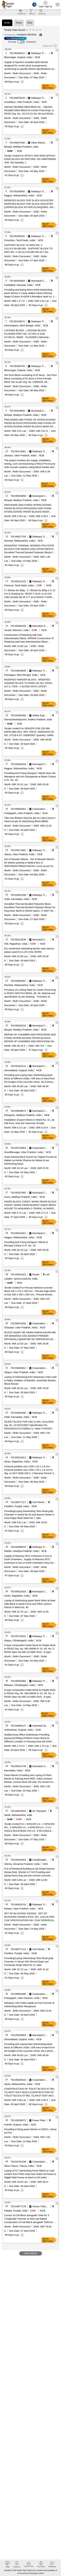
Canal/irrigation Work (40, 1859)
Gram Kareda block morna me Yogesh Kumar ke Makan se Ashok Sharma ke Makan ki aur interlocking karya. (30, 1160)
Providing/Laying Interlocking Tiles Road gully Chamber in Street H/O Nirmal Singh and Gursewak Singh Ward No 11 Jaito (28, 1961)
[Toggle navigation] (56, 4)
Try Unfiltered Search (15, 38)
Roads (35, 1274)
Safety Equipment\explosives (40, 715)
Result (19, 22)
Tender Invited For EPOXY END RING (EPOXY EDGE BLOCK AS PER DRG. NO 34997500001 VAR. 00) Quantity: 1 (30, 159)
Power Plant (39, 2120)
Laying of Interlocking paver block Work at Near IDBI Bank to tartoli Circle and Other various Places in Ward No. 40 (29, 1604)
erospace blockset (26, 34)
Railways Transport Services (39, 53)
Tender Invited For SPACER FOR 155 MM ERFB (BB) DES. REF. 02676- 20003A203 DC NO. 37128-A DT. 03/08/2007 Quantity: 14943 (29, 732)
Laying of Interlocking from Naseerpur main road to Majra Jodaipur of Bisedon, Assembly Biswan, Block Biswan (30, 1380)
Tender (7, 22)
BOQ (29, 22)
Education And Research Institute (40, 625)
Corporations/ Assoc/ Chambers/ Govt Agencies (40, 808)
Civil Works (38, 1502)
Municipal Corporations (39, 280)
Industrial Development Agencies (40, 1725)
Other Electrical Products (39, 142)
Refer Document (21, 73)
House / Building (40, 2206)
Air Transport (39, 1811)
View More (30, 2253)
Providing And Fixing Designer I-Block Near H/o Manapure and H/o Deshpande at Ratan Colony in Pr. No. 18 (30, 776)
